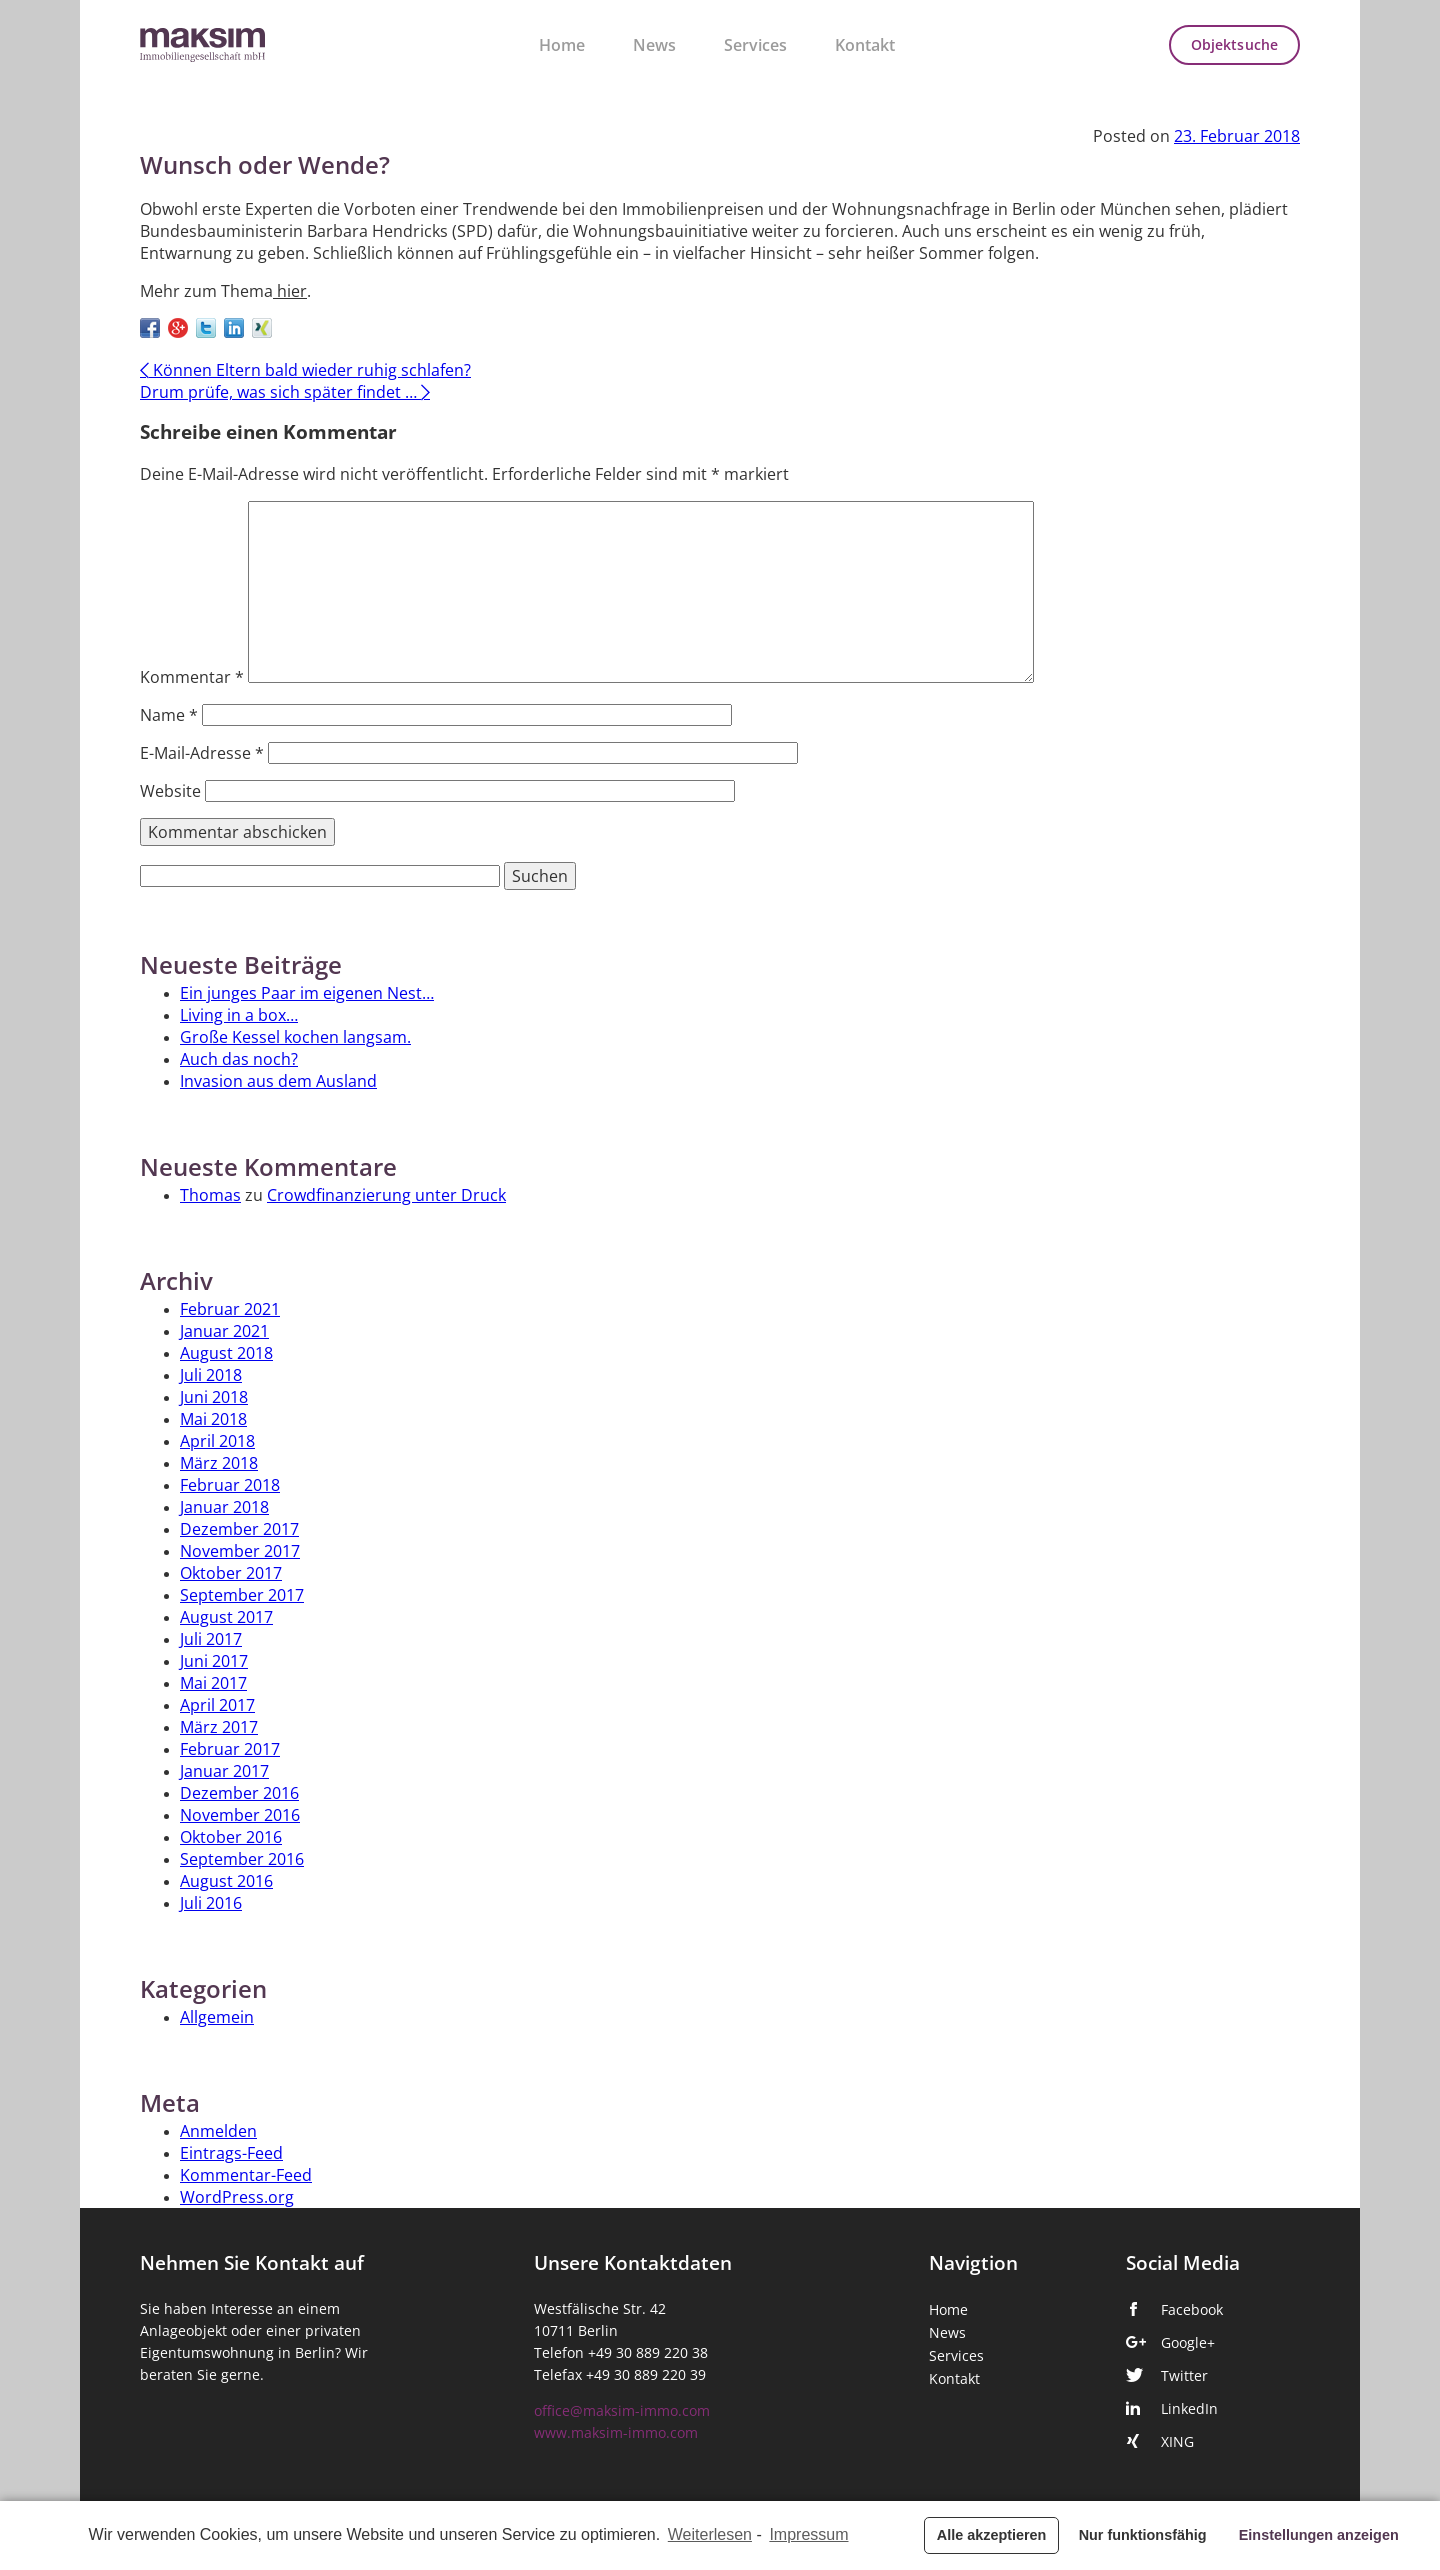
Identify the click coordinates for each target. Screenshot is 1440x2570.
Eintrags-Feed (231, 2153)
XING (1177, 2442)
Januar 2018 (224, 1507)
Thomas (210, 1195)
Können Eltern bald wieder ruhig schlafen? (305, 370)
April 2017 (217, 1705)
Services (755, 45)
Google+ (1188, 2343)
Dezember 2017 (239, 1529)
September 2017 (242, 1595)
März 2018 (219, 1463)
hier (290, 291)
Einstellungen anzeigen (1319, 2535)
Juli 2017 (211, 1639)
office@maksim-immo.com (622, 2411)
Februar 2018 (230, 1485)
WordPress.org (237, 2197)
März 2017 (219, 1727)
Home (562, 45)
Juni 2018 (214, 1397)
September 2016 (242, 1859)
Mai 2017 (213, 1683)
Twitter (1184, 2376)
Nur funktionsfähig (1143, 2535)
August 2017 (226, 1617)
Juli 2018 (211, 1375)
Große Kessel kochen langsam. (295, 1037)
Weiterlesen (710, 2534)
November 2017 (240, 1551)
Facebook (1192, 2310)
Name (169, 715)
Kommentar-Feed (246, 2175)
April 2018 (217, 1441)
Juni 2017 (214, 1661)
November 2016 (240, 1815)
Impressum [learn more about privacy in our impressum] (808, 2534)
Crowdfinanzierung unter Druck (386, 1195)
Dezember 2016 (239, 1793)
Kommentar (192, 677)
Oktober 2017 (231, 1573)
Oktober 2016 (231, 1837)
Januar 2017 (224, 1771)
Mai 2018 (213, 1419)
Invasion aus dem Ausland (278, 1081)
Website (170, 791)
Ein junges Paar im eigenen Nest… (307, 993)
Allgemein (217, 2017)
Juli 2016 (211, 1903)
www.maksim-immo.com (616, 2433)
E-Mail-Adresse (202, 753)
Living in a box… (239, 1015)
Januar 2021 (224, 1331)
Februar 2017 (230, 1749)
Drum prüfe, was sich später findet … (285, 392)
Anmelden (218, 2131)
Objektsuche (1234, 45)
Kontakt (865, 45)
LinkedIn (1189, 2409)
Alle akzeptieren (992, 2535)
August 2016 (226, 1881)
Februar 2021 (230, 1309)
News (654, 45)
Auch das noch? (239, 1059)
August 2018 (226, 1353)
